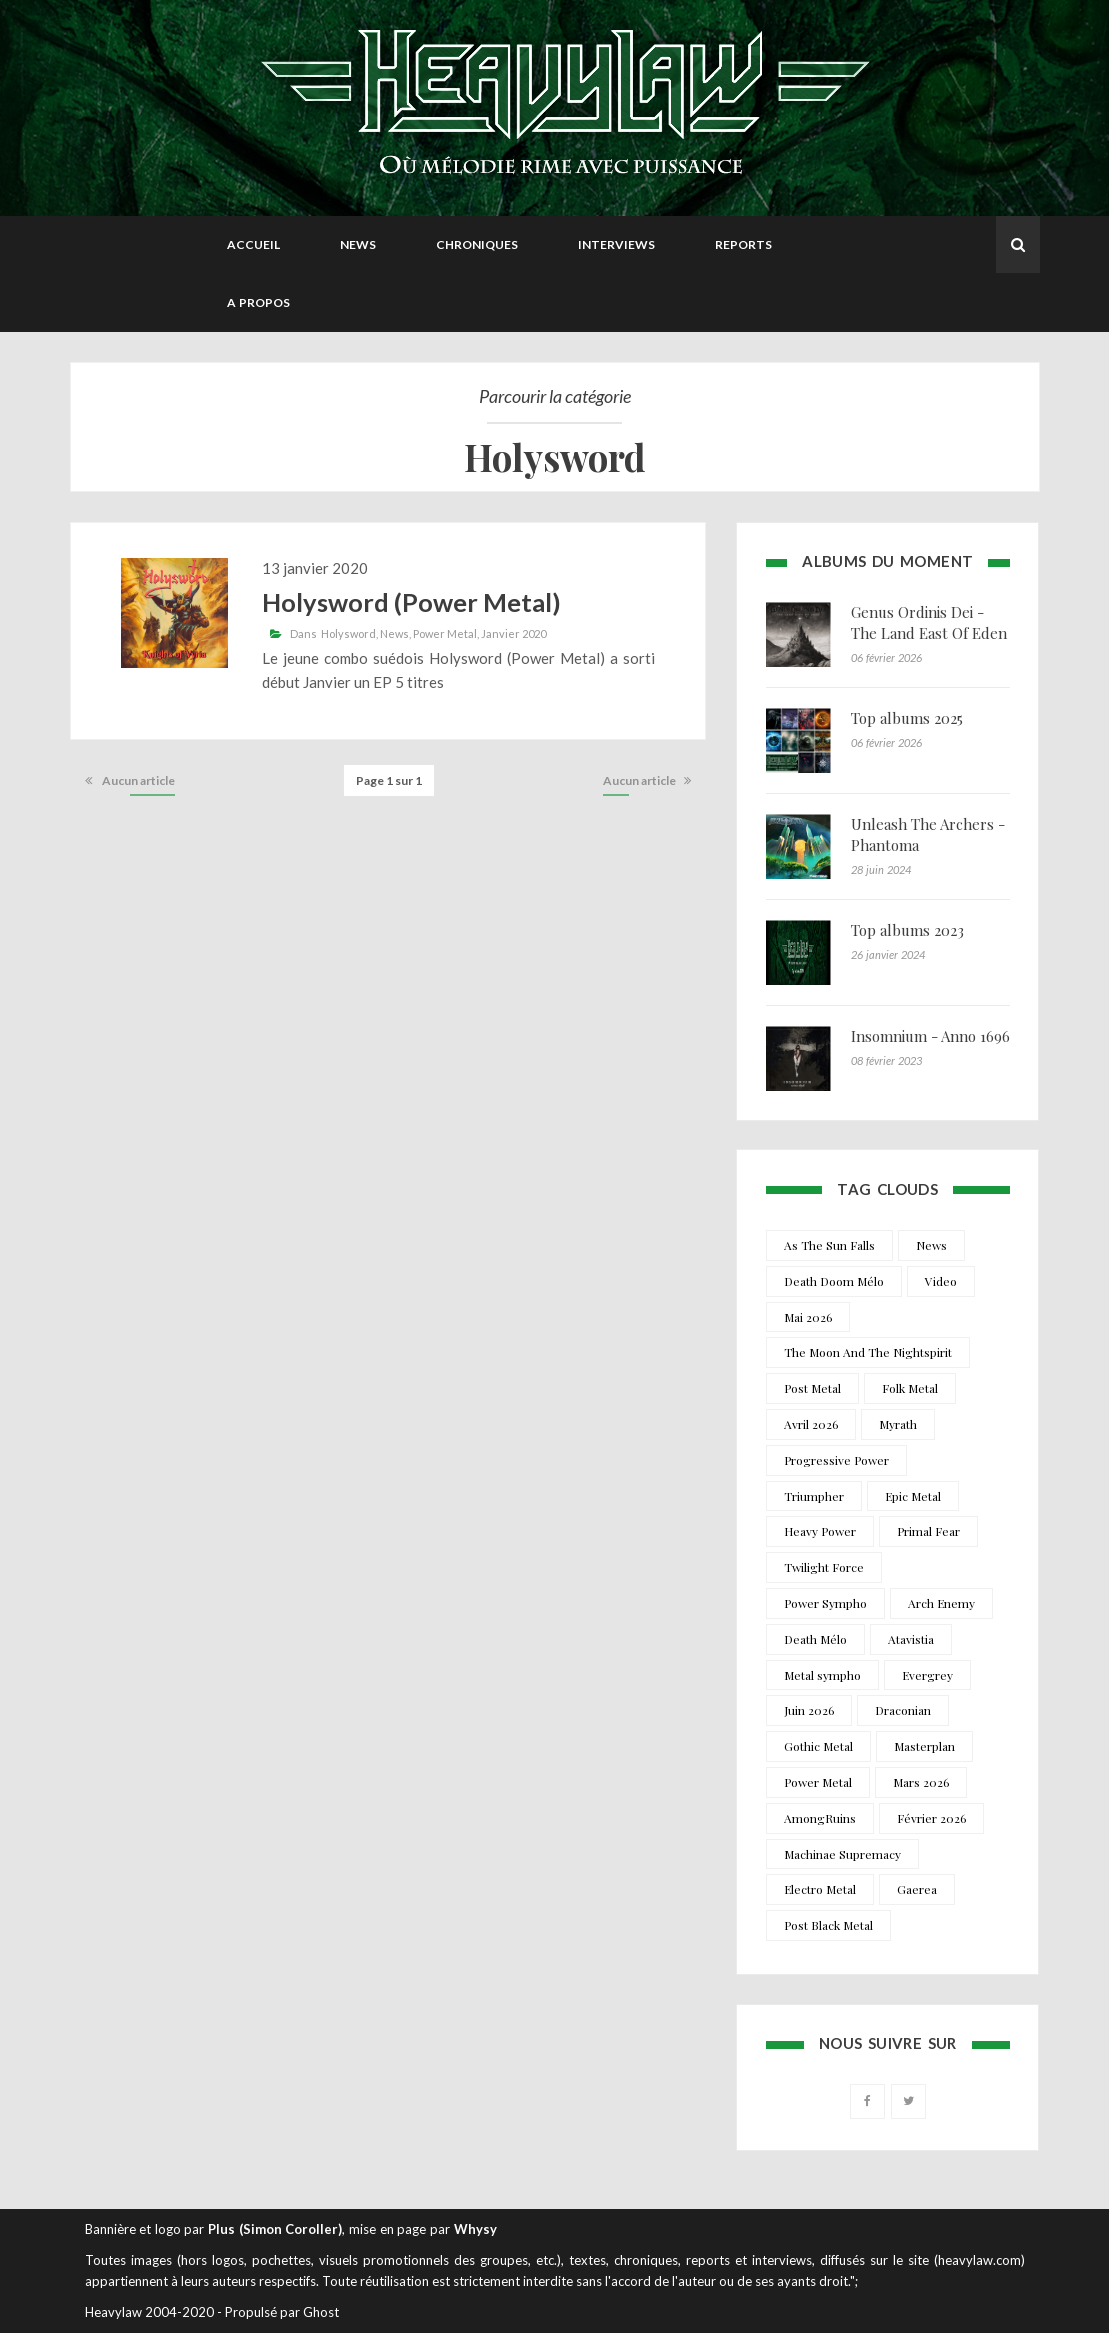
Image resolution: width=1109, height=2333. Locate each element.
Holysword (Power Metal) (411, 602)
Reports (743, 244)
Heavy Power (820, 1531)
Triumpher (814, 1496)
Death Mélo (815, 1639)
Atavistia (911, 1639)
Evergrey (927, 1675)
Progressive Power (836, 1460)
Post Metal (812, 1388)
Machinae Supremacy (842, 1854)
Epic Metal (913, 1496)
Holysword (348, 633)
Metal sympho (822, 1675)
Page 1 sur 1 (389, 780)
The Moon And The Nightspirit (868, 1352)
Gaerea (917, 1889)
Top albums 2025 (907, 718)
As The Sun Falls (829, 1245)
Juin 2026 (809, 1710)
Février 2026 (931, 1818)
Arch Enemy (941, 1603)
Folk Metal (910, 1388)
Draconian (903, 1710)
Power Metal (445, 633)
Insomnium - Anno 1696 (930, 1036)
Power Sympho (825, 1603)
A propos (258, 302)
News (358, 244)
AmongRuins (820, 1818)
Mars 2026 (921, 1782)
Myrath (898, 1424)
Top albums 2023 (907, 930)
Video (941, 1281)
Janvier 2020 (513, 633)
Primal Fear (928, 1531)
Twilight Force (824, 1567)
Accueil (253, 244)
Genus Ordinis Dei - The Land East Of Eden (929, 622)
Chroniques (477, 244)
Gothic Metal (818, 1746)
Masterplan (924, 1746)
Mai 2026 (808, 1317)
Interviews (616, 244)
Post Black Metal (828, 1925)
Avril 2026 (811, 1424)
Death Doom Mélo (834, 1281)
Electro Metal (820, 1889)
